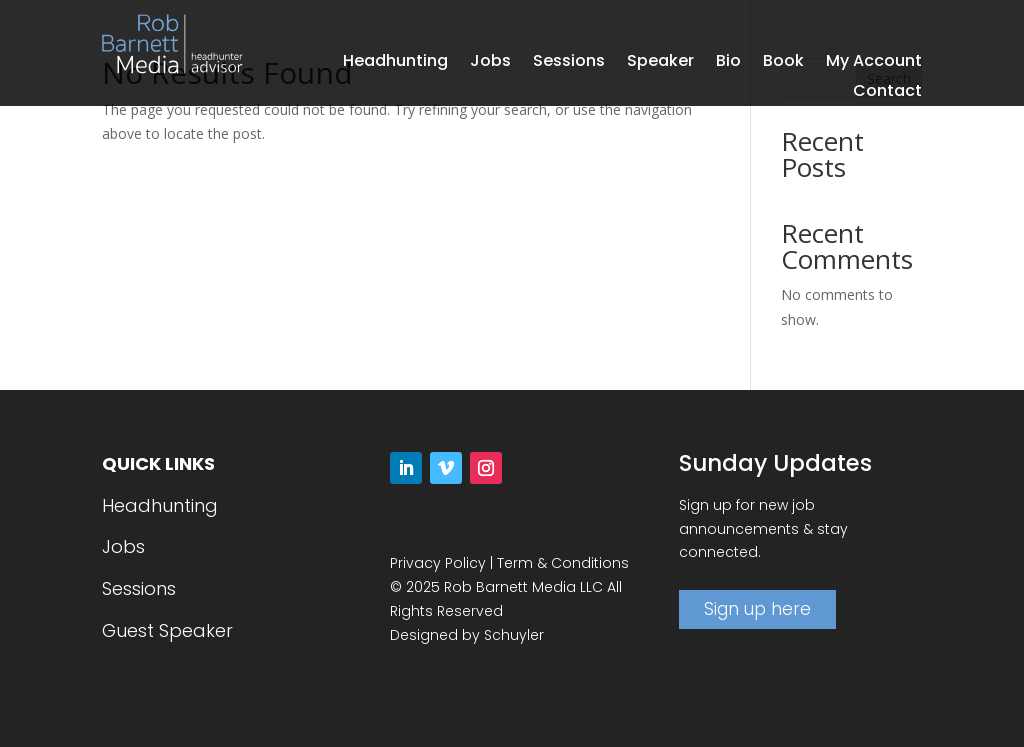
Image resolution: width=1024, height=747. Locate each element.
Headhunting (395, 63)
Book (783, 63)
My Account (874, 63)
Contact (887, 93)
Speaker (660, 63)
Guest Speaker (167, 630)
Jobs (490, 63)
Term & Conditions (563, 563)
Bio (728, 63)
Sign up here (757, 609)
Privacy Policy (438, 563)
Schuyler (514, 635)
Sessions (569, 63)
